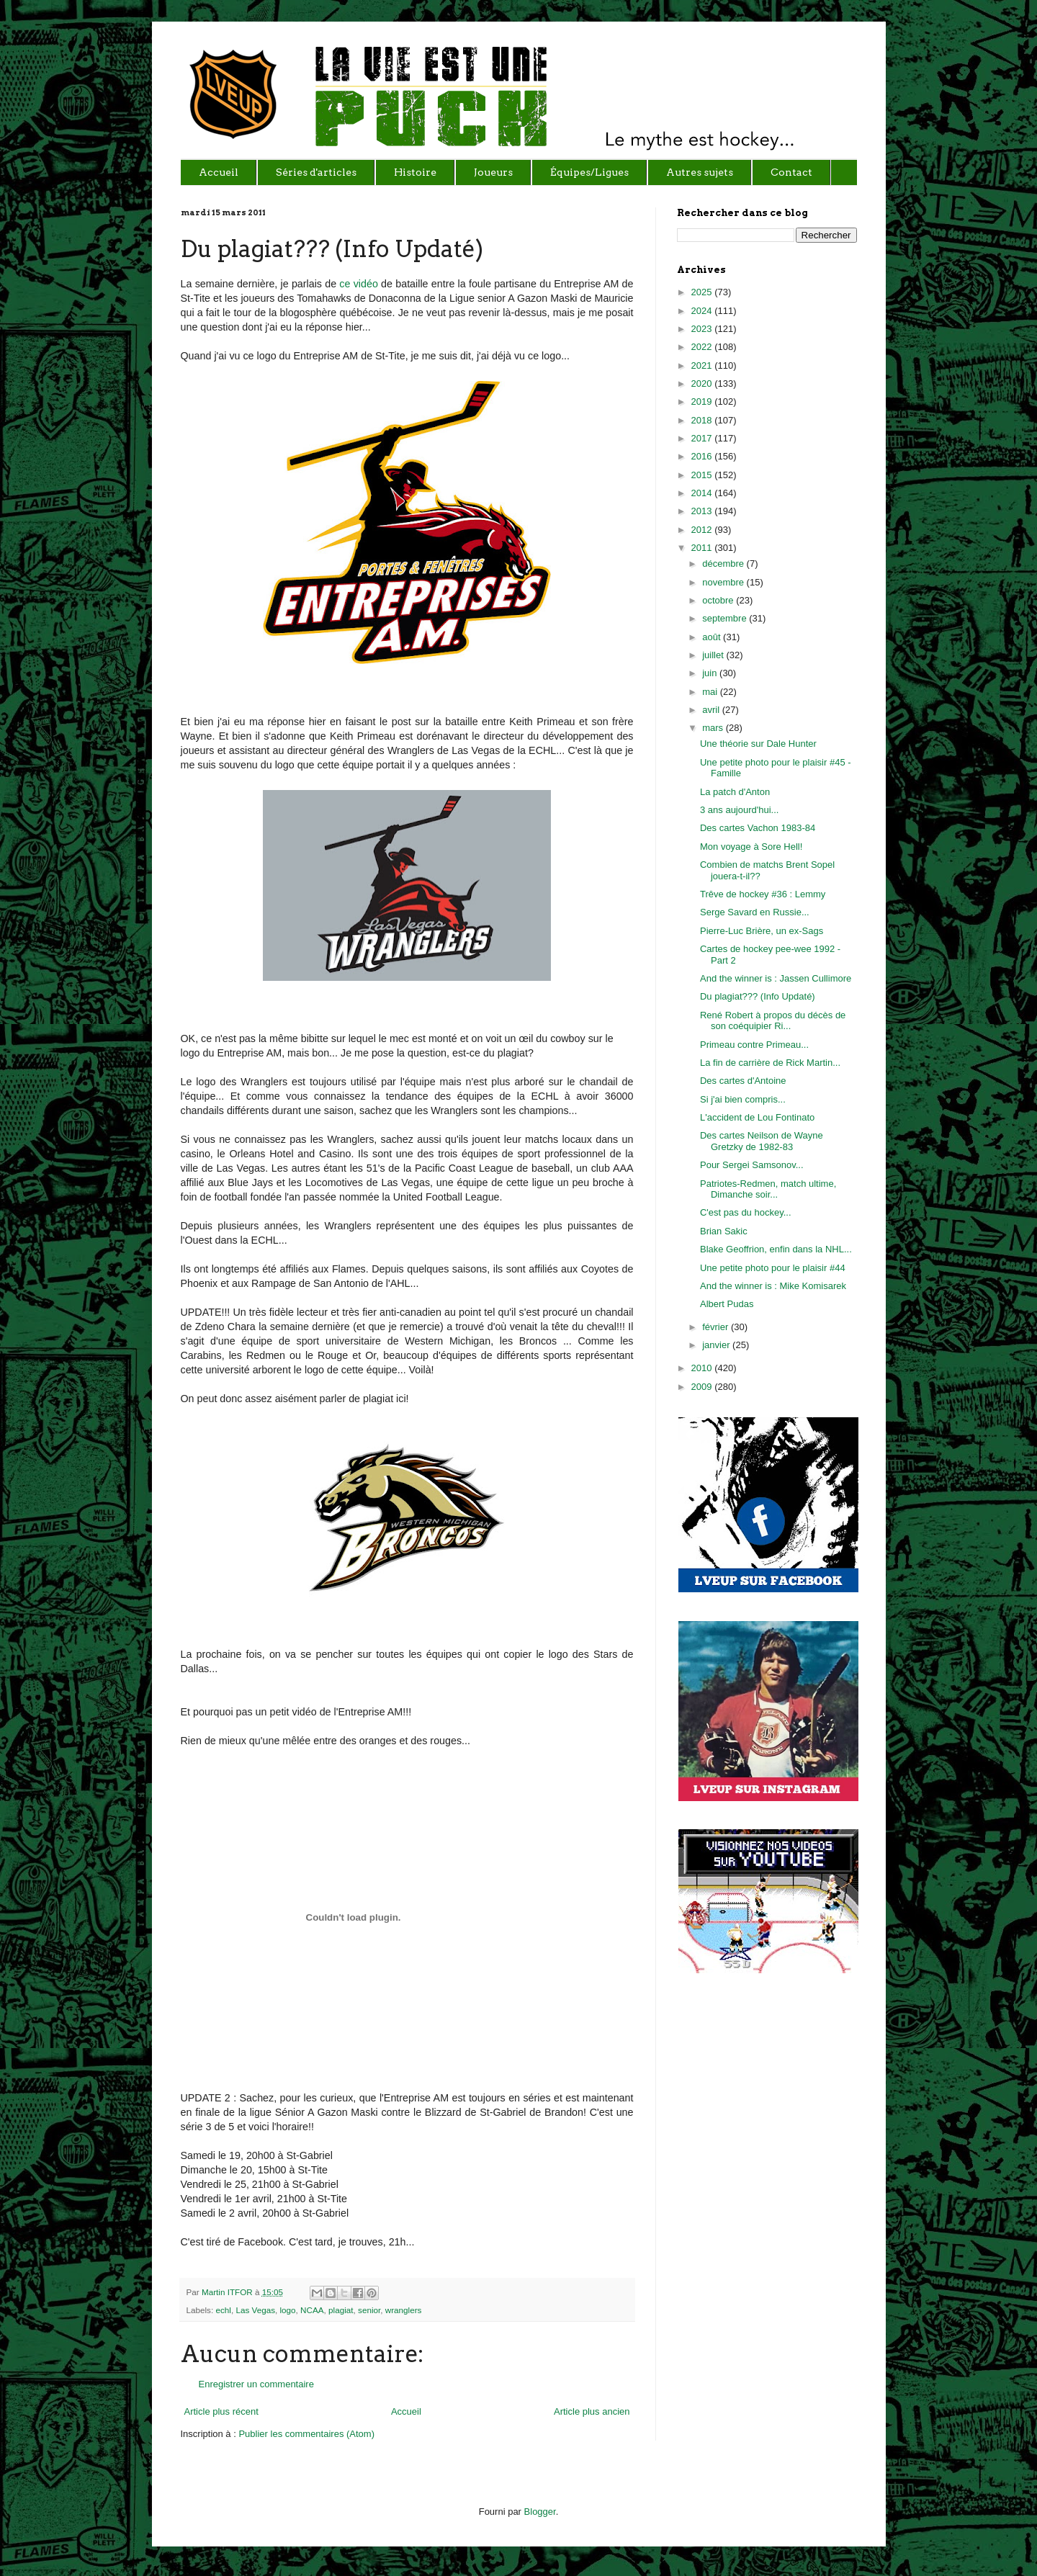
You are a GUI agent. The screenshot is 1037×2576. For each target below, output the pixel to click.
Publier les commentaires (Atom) (306, 2433)
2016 (703, 456)
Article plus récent (221, 2411)
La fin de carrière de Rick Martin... (770, 1062)
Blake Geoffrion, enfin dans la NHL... (776, 1249)
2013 (703, 511)
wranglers (403, 2310)
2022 (703, 346)
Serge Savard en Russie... (754, 912)
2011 (703, 547)
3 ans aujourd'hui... (739, 809)
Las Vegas (255, 2310)
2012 (703, 529)
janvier (717, 1344)
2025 (703, 292)
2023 (703, 328)
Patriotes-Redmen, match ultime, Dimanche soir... (768, 1189)
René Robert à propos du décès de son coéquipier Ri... (772, 1021)
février (716, 1326)
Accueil (406, 2411)
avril (712, 709)
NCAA (311, 2310)
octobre (719, 600)
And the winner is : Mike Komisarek (773, 1285)
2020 (703, 383)
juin (710, 673)
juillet (714, 655)
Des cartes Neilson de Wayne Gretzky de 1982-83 (761, 1141)
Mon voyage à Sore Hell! (751, 846)
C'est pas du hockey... (745, 1212)
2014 (703, 493)
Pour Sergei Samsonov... (752, 1164)
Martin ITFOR (228, 2292)
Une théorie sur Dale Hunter (758, 743)
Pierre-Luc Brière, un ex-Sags (761, 930)
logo (287, 2310)
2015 (703, 475)
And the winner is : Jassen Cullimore (775, 978)
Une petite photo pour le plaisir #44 (772, 1267)
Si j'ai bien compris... (743, 1099)
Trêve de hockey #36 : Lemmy (762, 894)
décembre (724, 563)
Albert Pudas (726, 1303)
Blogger (540, 2511)
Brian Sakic (724, 1231)
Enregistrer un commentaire (256, 2384)
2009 (703, 1386)
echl (222, 2310)
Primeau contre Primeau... (754, 1044)
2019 (703, 401)
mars (714, 727)
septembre (725, 618)
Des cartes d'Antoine (743, 1080)
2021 (703, 365)
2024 (703, 310)
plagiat (340, 2310)
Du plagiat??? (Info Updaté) (757, 996)
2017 (703, 438)
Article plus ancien (592, 2411)
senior (369, 2310)
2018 (703, 420)
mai (711, 691)
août (712, 637)
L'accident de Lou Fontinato (757, 1117)
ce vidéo (357, 284)
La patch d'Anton (735, 791)
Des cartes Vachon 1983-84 (757, 827)
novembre (724, 582)
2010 (703, 1368)
